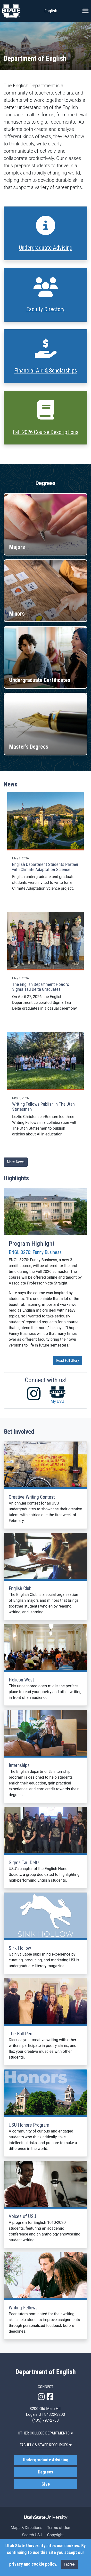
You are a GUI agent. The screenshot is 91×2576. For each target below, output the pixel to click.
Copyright (55, 2535)
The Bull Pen (20, 2034)
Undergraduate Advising (45, 248)
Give (45, 2484)
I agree (69, 2564)
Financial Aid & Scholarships (45, 370)
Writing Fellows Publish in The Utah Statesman (43, 1107)
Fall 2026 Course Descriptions (45, 432)
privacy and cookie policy (32, 2564)
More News (16, 1162)
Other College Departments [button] (45, 2433)
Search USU (32, 2535)
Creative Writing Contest (32, 1497)
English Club (20, 1588)
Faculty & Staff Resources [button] (46, 2445)
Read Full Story (67, 1360)
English (50, 11)
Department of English (45, 2372)
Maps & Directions (26, 2527)
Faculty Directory (45, 309)
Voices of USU (22, 2216)
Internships (19, 1765)
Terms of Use (58, 2527)
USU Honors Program (29, 2125)
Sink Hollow (20, 1948)
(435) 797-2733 (45, 2420)
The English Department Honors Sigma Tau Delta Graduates (40, 987)
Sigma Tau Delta (24, 1862)
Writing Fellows (23, 2308)
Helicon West (21, 1680)
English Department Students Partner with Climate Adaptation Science (45, 867)
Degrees (45, 2472)
